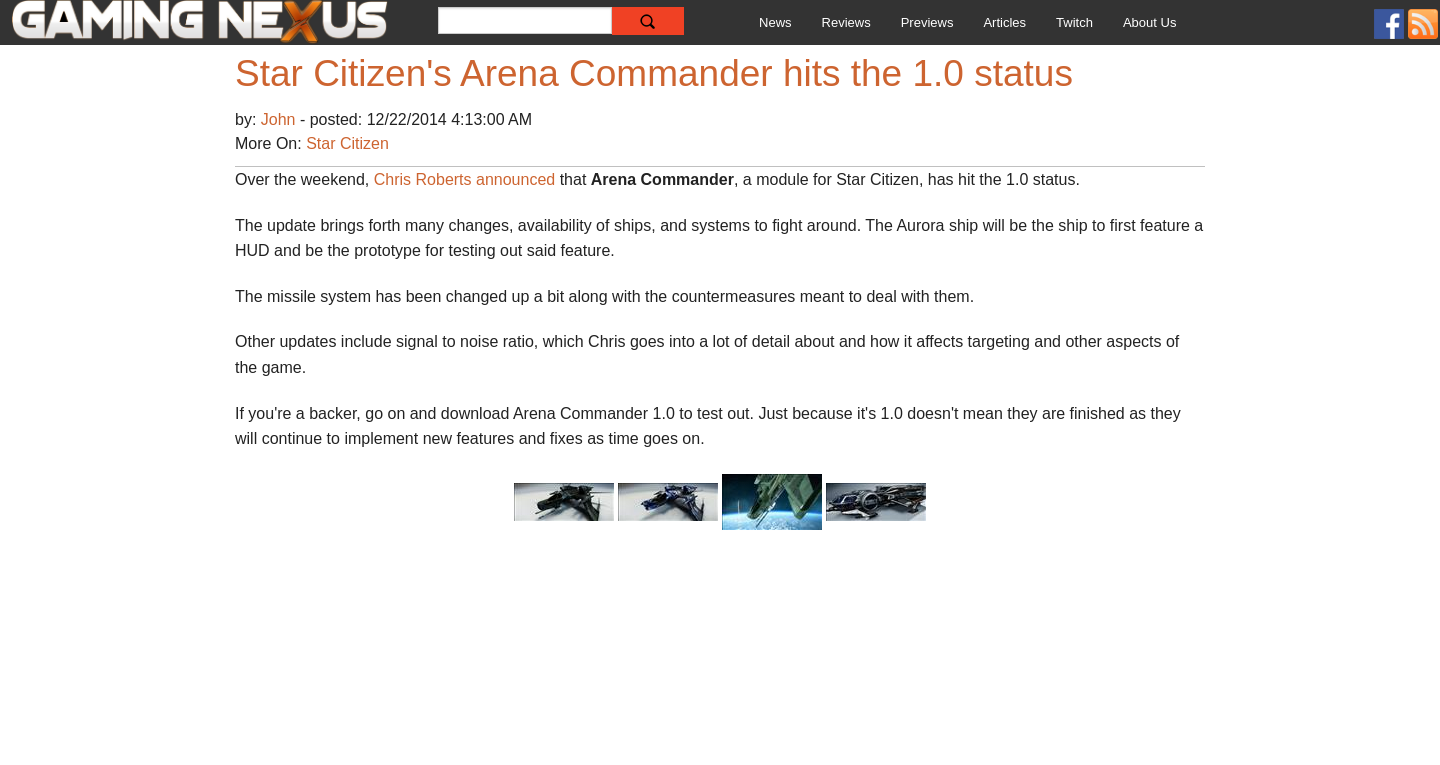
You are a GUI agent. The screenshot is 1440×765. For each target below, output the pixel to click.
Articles (1004, 22)
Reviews (846, 22)
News (775, 22)
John (280, 119)
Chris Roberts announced (464, 179)
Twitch (1074, 22)
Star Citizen (347, 143)
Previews (927, 22)
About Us (1149, 22)
